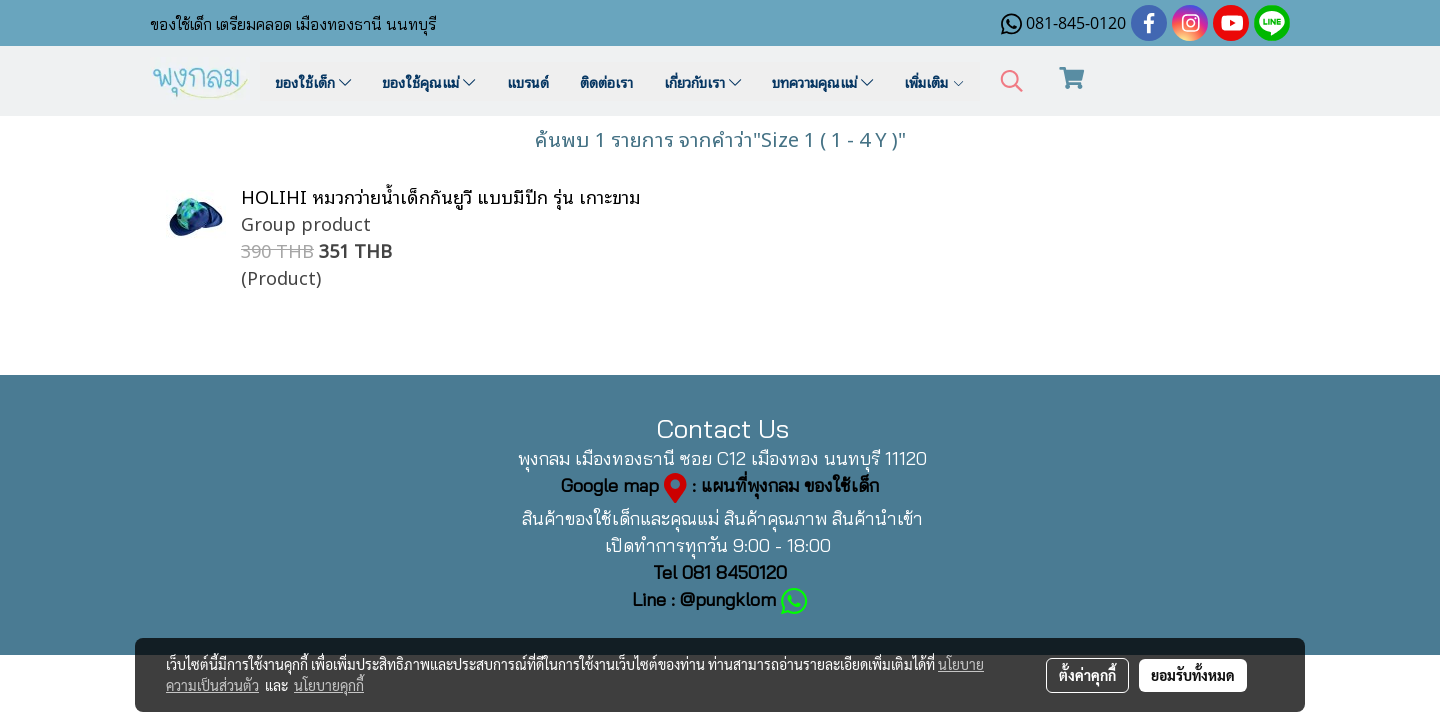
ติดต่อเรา (606, 81)
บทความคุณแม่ (822, 81)
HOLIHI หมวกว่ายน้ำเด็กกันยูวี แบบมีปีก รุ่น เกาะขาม (441, 195)
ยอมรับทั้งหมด (1193, 675)
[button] (1012, 81)
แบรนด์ (528, 81)
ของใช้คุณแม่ (428, 81)
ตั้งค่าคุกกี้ (1087, 675)
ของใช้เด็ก (313, 81)
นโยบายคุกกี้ (329, 685)
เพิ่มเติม (934, 81)
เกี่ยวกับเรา (702, 81)
